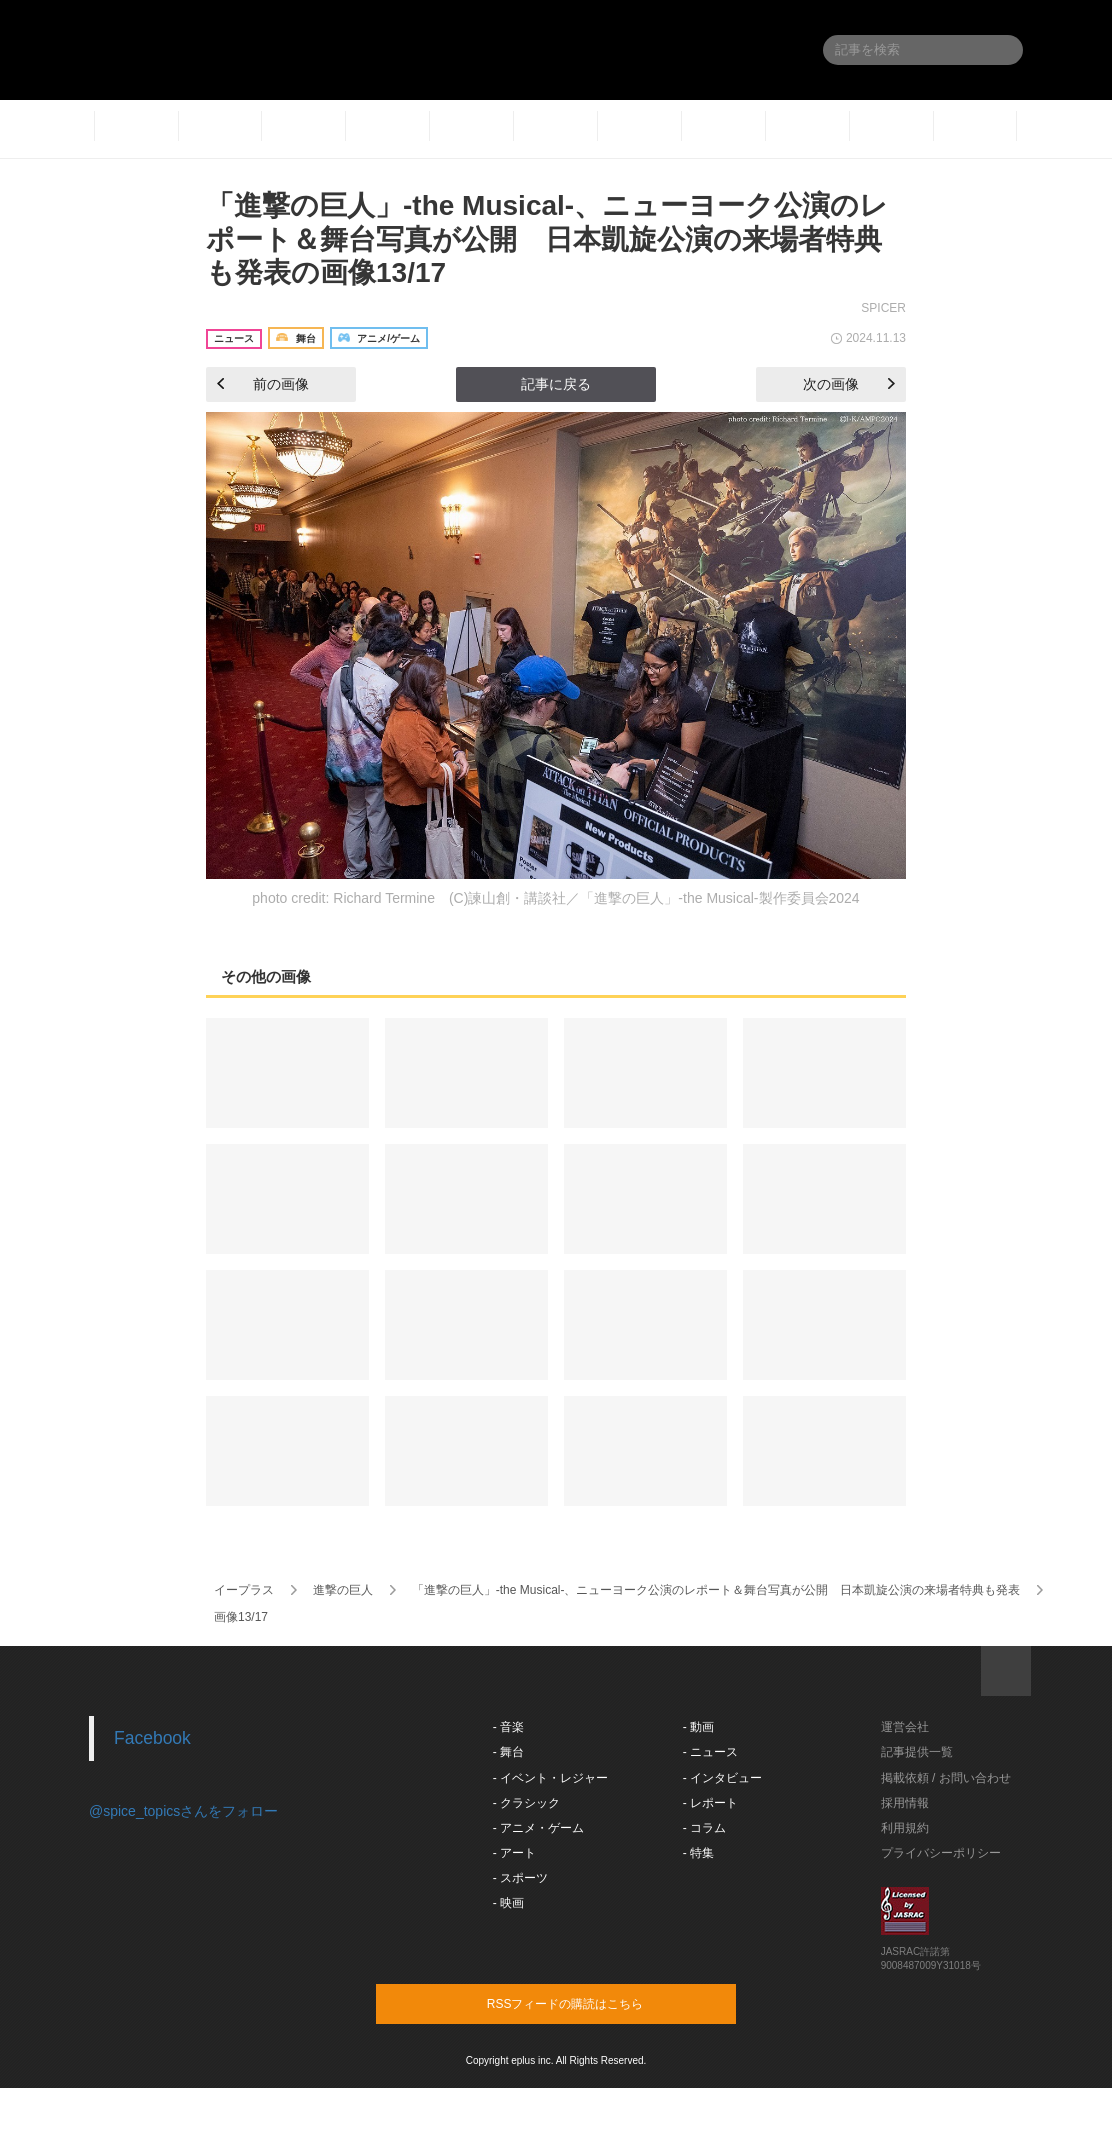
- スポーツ (520, 1878)
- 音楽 (508, 1727)
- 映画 (508, 1903)
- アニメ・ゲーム (538, 1828)
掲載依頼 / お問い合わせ (946, 1778)
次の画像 (849, 384)
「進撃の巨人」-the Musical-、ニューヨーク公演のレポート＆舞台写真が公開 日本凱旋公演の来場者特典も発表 (716, 1590)
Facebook (152, 1738)
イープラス (244, 1590)
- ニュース (710, 1752)
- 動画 (698, 1727)
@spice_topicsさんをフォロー (183, 1811)
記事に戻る (556, 384)
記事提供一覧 (917, 1752)
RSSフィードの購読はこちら (594, 2003)
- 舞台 (508, 1752)
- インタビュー (722, 1778)
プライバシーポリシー (941, 1853)
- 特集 (698, 1853)
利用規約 (905, 1828)
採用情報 (905, 1803)
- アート (514, 1853)
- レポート (710, 1803)
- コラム (704, 1828)
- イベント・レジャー (550, 1778)
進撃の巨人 (343, 1590)
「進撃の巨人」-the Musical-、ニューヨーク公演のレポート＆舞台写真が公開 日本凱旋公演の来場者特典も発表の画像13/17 (547, 239)
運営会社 (905, 1727)
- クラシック (526, 1803)
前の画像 (263, 384)
